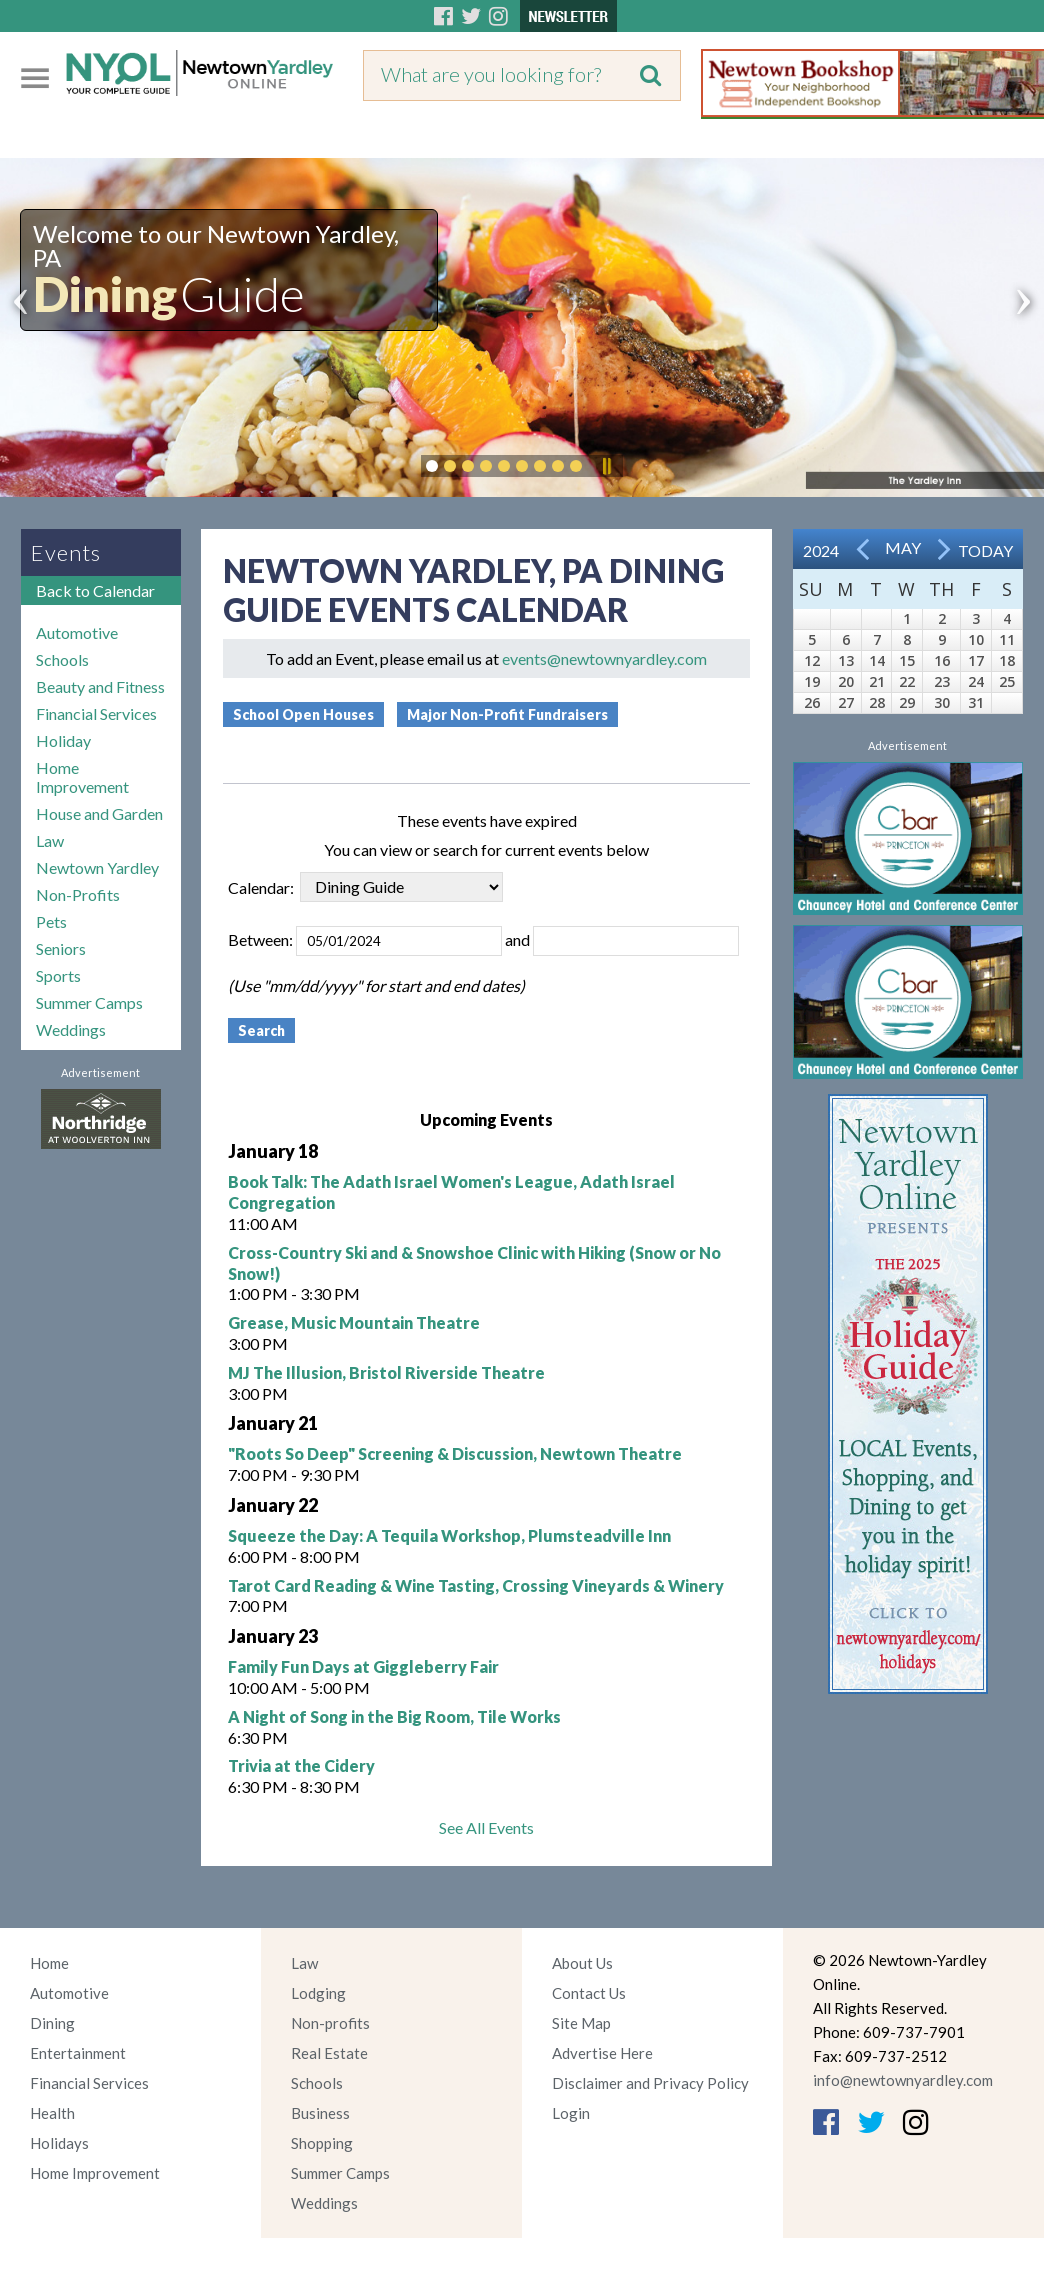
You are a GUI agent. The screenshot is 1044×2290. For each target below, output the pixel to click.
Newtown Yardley (97, 867)
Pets (51, 921)
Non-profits (330, 2023)
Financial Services (96, 713)
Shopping (322, 2143)
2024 (821, 550)
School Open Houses (303, 714)
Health (52, 2113)
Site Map (581, 2023)
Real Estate (329, 2053)
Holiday (63, 740)
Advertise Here (602, 2053)
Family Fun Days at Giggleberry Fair (363, 1666)
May (903, 547)
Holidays (59, 2143)
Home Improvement (82, 777)
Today (985, 550)
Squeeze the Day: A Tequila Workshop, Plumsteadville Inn (449, 1535)
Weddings (71, 1029)
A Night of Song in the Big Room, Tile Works (394, 1716)
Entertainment (78, 2053)
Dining (52, 2023)
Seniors (61, 948)
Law (50, 840)
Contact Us (589, 1993)
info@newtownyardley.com (903, 2080)
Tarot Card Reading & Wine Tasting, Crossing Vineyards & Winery (476, 1585)
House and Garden (99, 813)
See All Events (486, 1827)
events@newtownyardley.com (604, 658)
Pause (606, 466)
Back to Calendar (95, 590)
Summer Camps (89, 1002)
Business (320, 2113)
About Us (582, 1963)
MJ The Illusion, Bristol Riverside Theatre (386, 1372)
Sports (58, 975)
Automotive (77, 632)
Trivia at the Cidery (301, 1765)
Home (49, 1963)
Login (571, 2113)
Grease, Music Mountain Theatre (354, 1322)
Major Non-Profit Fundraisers (507, 714)
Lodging (318, 1993)
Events (66, 552)
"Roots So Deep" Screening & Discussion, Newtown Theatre (455, 1453)
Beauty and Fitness (100, 686)
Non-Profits (78, 894)
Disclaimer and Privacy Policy (650, 2083)
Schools (62, 659)
